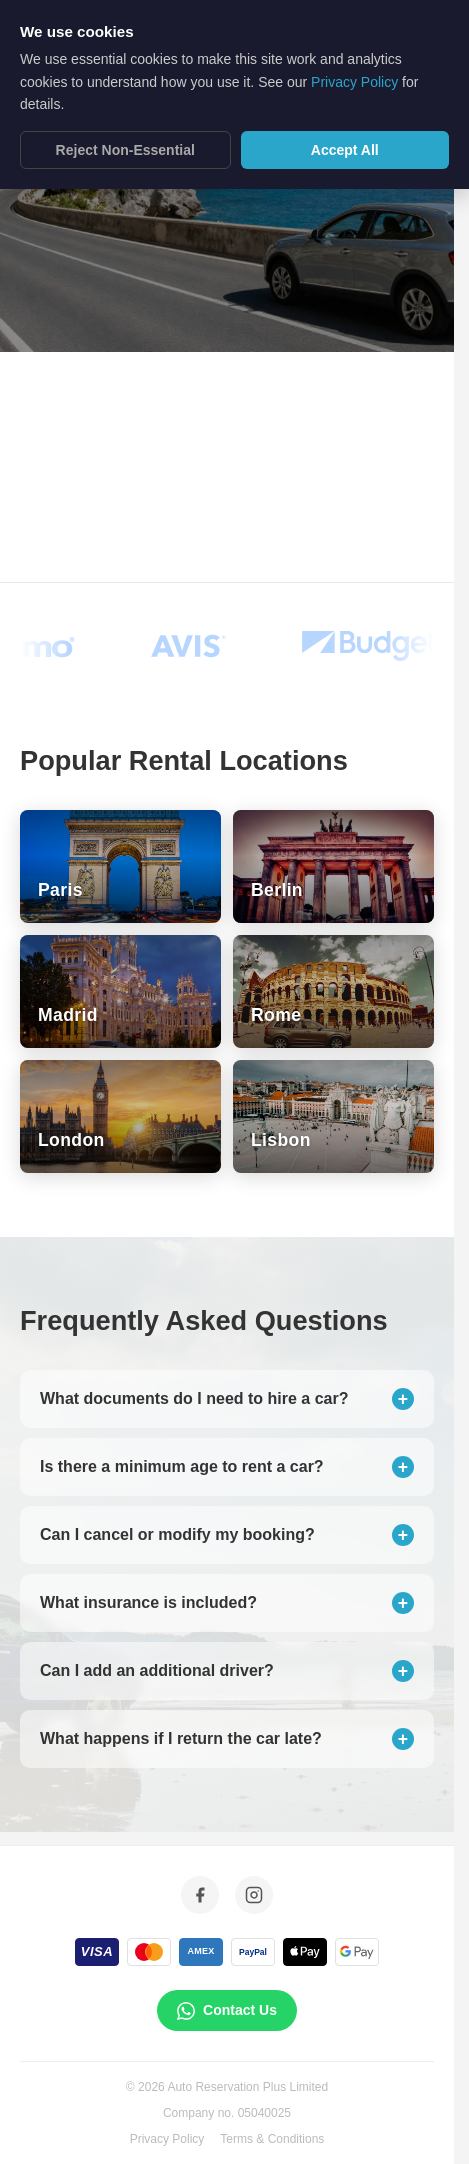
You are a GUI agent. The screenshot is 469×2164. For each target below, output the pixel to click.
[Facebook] (200, 1895)
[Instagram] (254, 1895)
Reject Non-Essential (125, 135)
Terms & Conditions (272, 2139)
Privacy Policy (167, 2139)
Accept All (345, 135)
